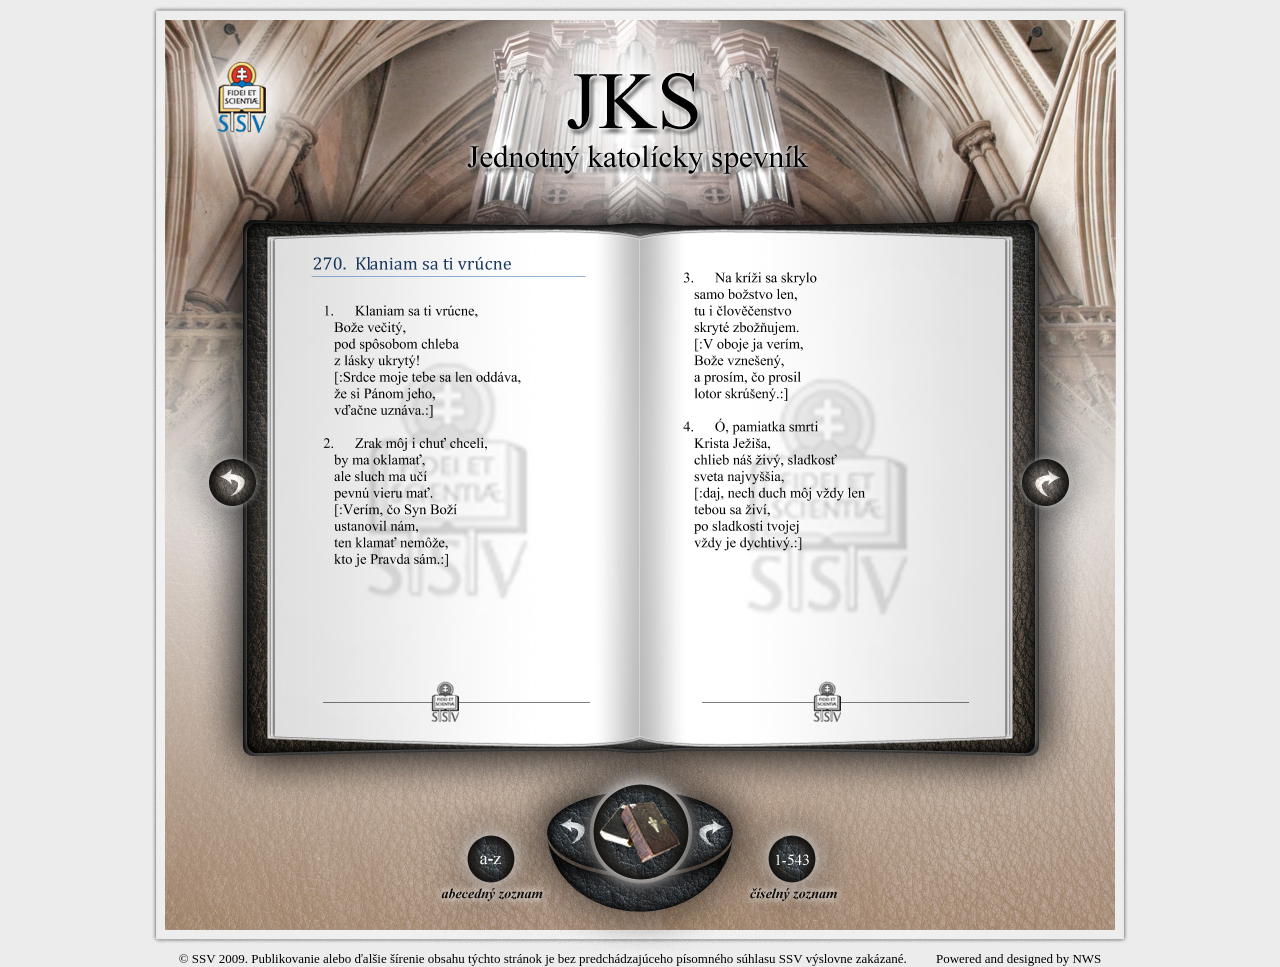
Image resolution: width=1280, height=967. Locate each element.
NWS (1086, 958)
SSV (204, 958)
